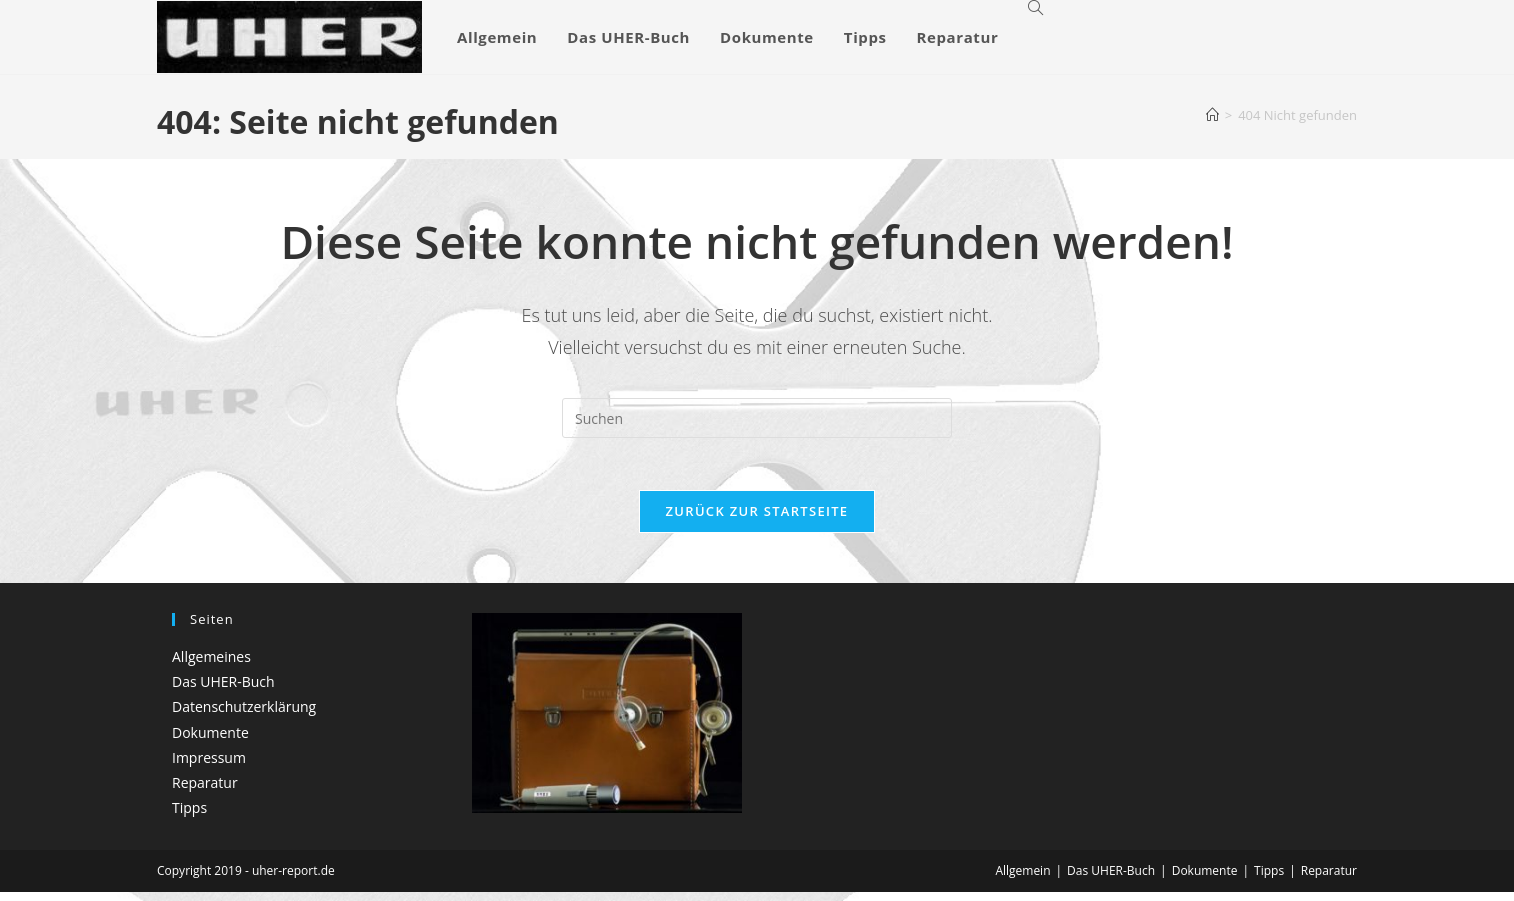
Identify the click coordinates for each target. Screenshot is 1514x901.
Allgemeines (211, 664)
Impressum (209, 765)
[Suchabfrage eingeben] (757, 418)
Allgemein (1022, 879)
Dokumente (210, 740)
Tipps (189, 815)
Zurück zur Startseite (757, 519)
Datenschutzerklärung (244, 715)
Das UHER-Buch (223, 690)
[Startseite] (1212, 115)
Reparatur (205, 790)
